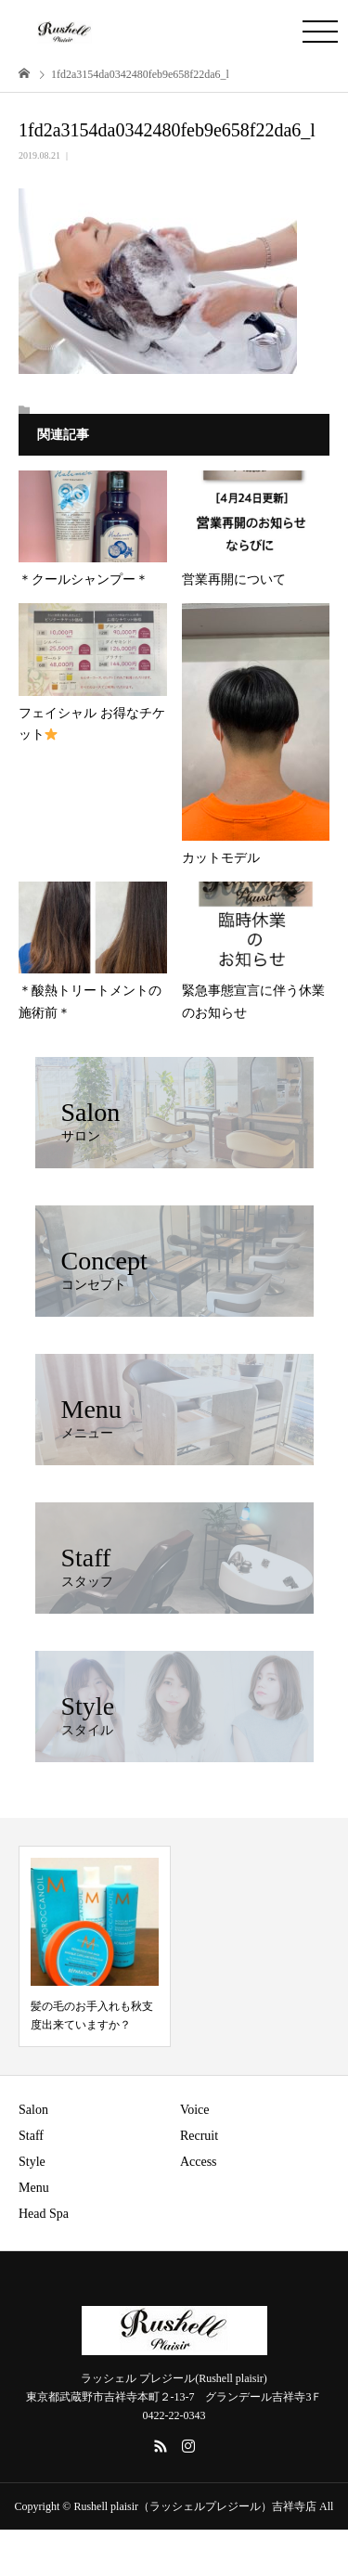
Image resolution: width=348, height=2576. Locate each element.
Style (32, 2162)
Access (198, 2162)
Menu (34, 2188)
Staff (31, 2136)
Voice (195, 2110)
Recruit (199, 2136)
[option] (95, 1946)
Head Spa (44, 2214)
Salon (33, 2110)
